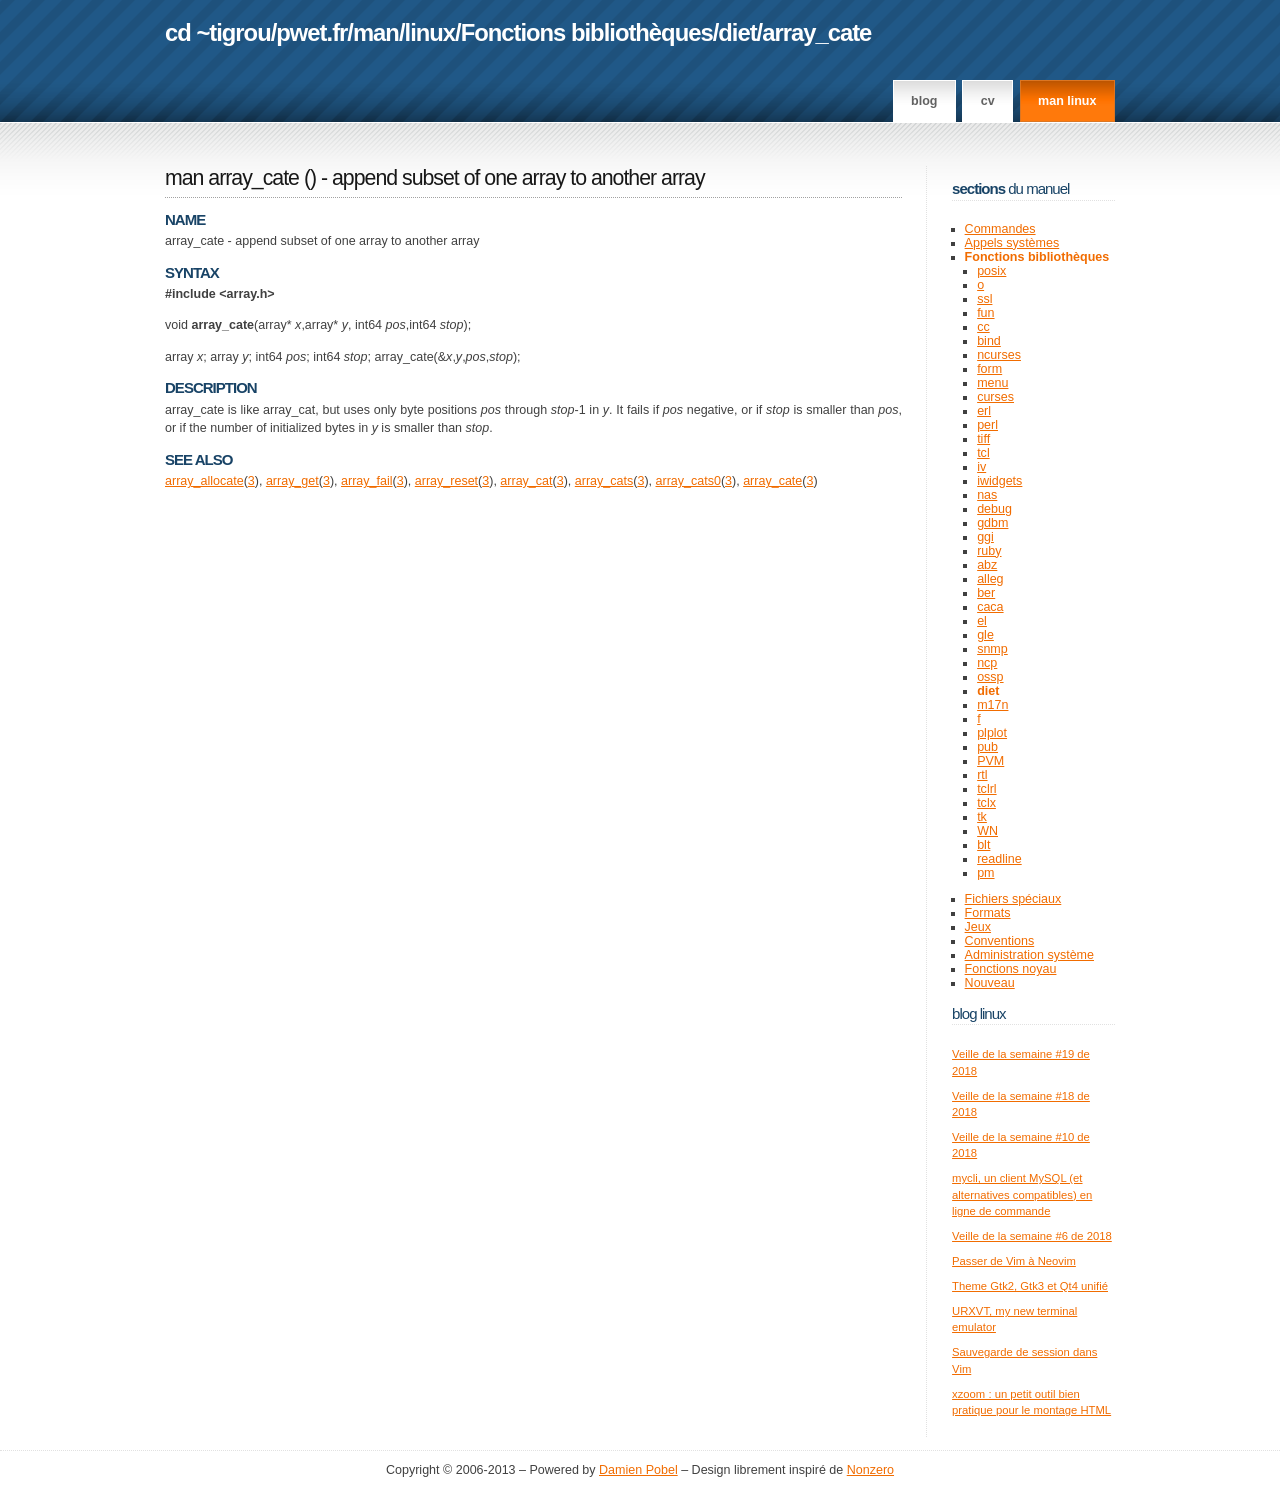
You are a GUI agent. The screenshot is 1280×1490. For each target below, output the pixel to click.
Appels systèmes (1012, 243)
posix (991, 271)
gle (985, 635)
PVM (990, 761)
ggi (985, 537)
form (989, 369)
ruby (989, 551)
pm (985, 873)
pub (987, 747)
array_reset (446, 481)
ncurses (999, 355)
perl (987, 425)
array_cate (816, 32)
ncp (987, 663)
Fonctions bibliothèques (587, 32)
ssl (984, 299)
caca (990, 607)
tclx (986, 803)
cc (983, 327)
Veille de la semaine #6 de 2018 (1032, 1236)
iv (981, 467)
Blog (924, 101)
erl (984, 411)
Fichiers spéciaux (1013, 899)
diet (737, 32)
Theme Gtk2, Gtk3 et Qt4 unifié (1030, 1286)
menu (992, 383)
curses (995, 397)
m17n (992, 705)
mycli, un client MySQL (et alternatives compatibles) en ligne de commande (1022, 1194)
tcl (983, 453)
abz (987, 565)
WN (987, 831)
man (376, 32)
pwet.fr (311, 32)
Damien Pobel (638, 1470)
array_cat (526, 481)
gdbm (992, 523)
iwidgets (999, 481)
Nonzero (870, 1470)
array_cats (604, 481)
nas (987, 495)
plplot (992, 733)
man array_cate (232, 178)
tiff (983, 439)
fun (985, 313)
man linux (1067, 101)
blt (983, 845)
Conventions (1000, 941)
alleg (990, 579)
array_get (292, 481)
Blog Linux (979, 1013)
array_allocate (204, 481)
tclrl (986, 789)
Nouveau (990, 983)
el (982, 621)
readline (999, 859)
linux (430, 32)
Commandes (1000, 229)
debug (994, 509)
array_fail (366, 481)
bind (989, 341)
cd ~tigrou (218, 32)
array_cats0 (688, 481)
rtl (982, 775)
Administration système (1029, 955)
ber (986, 593)
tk (982, 817)
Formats (988, 913)
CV (988, 101)
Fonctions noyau (1011, 969)
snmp (992, 649)
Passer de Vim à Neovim (1014, 1261)
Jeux (978, 927)
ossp (990, 677)
